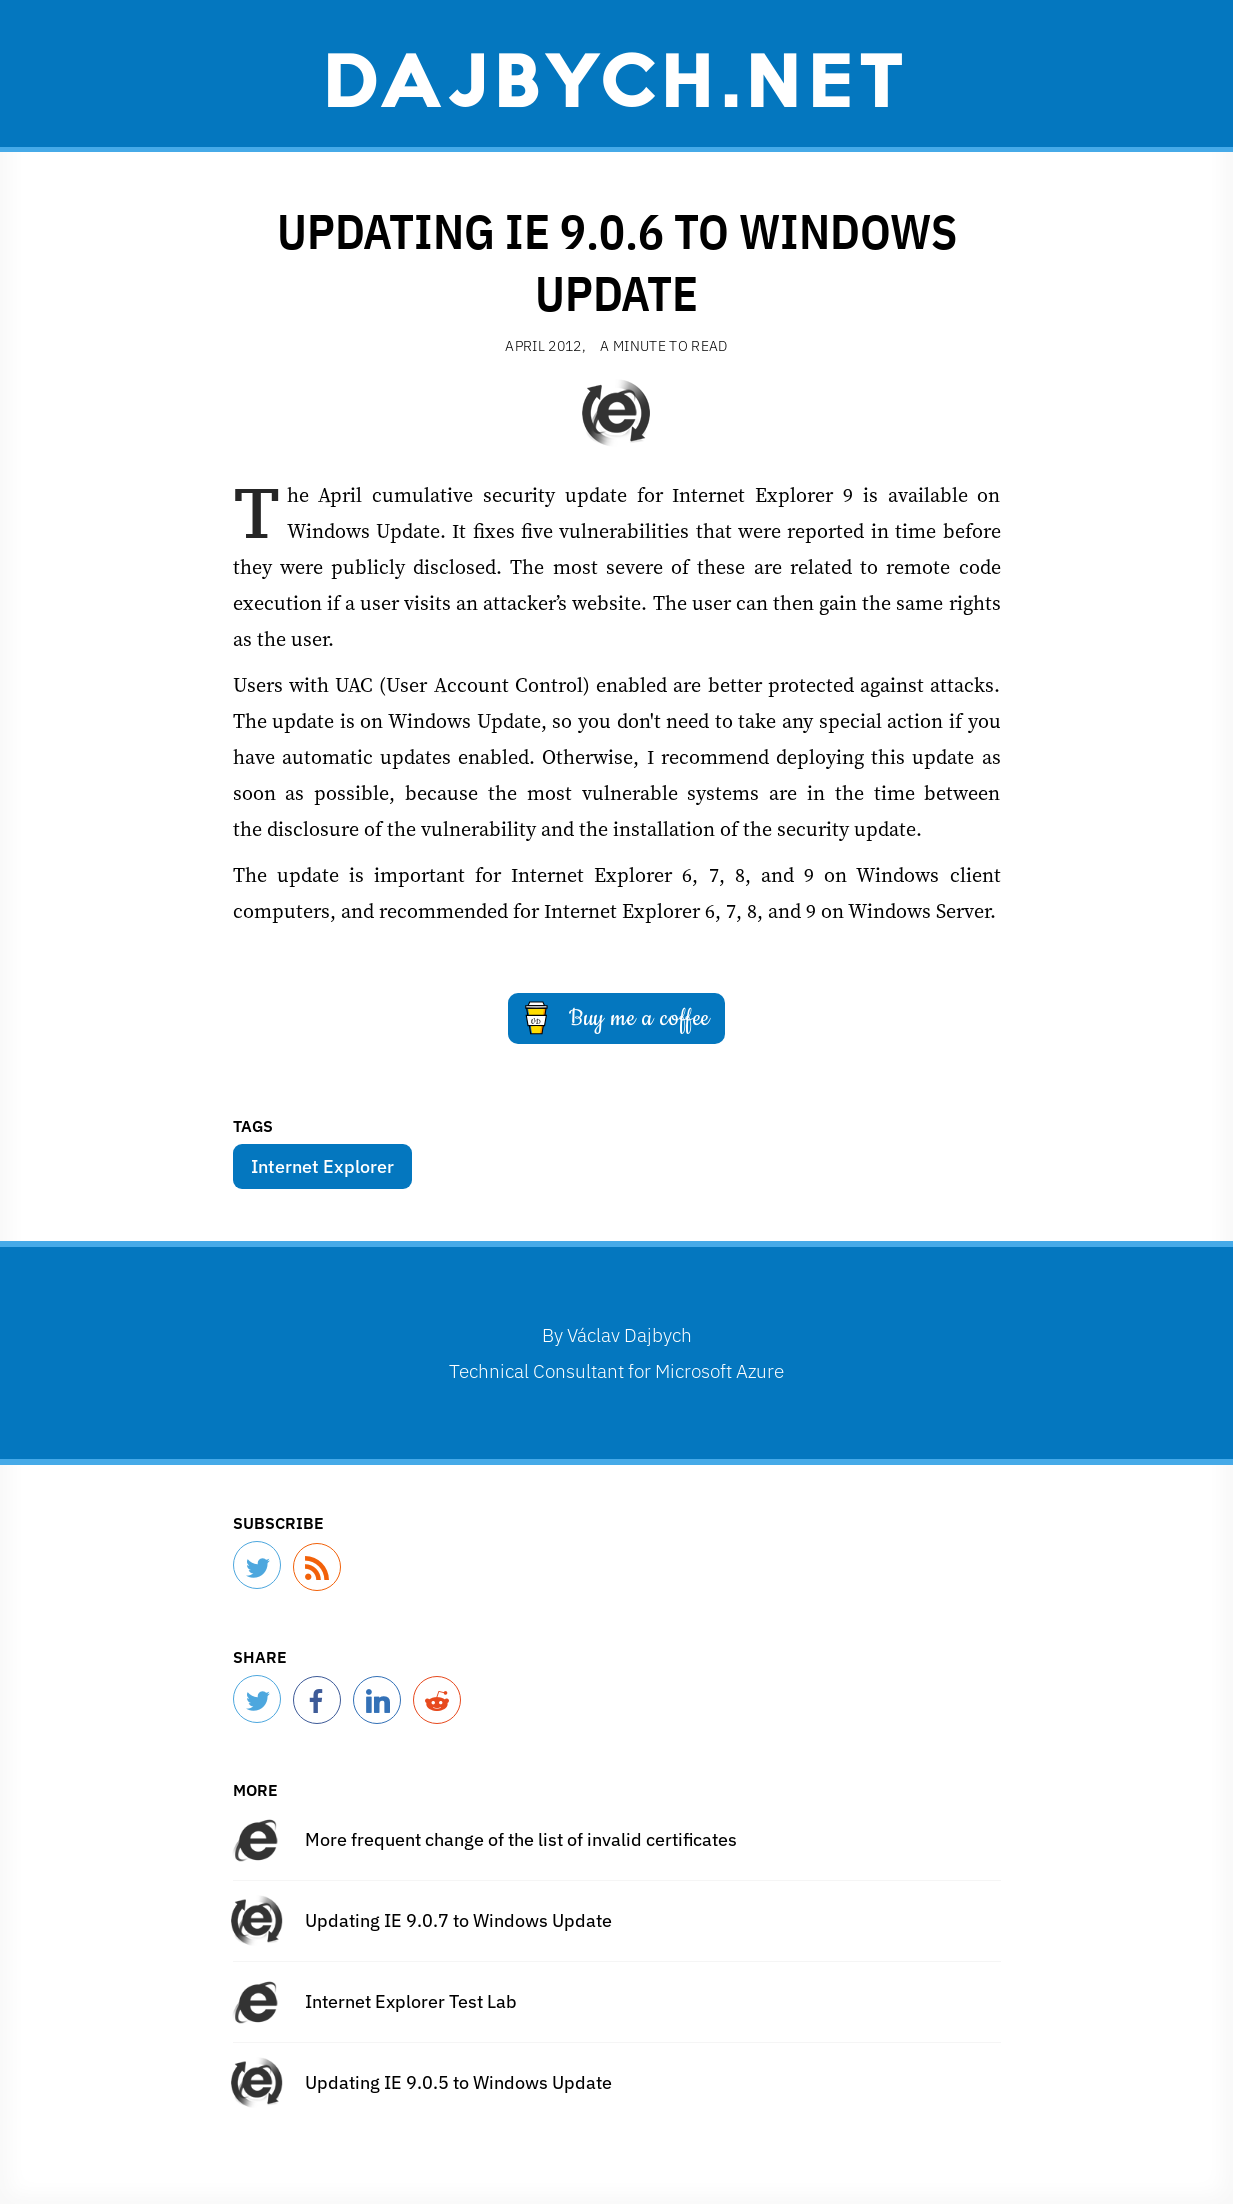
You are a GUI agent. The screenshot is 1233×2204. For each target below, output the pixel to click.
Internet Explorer (322, 1166)
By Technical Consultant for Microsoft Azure (616, 1352)
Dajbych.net (617, 77)
